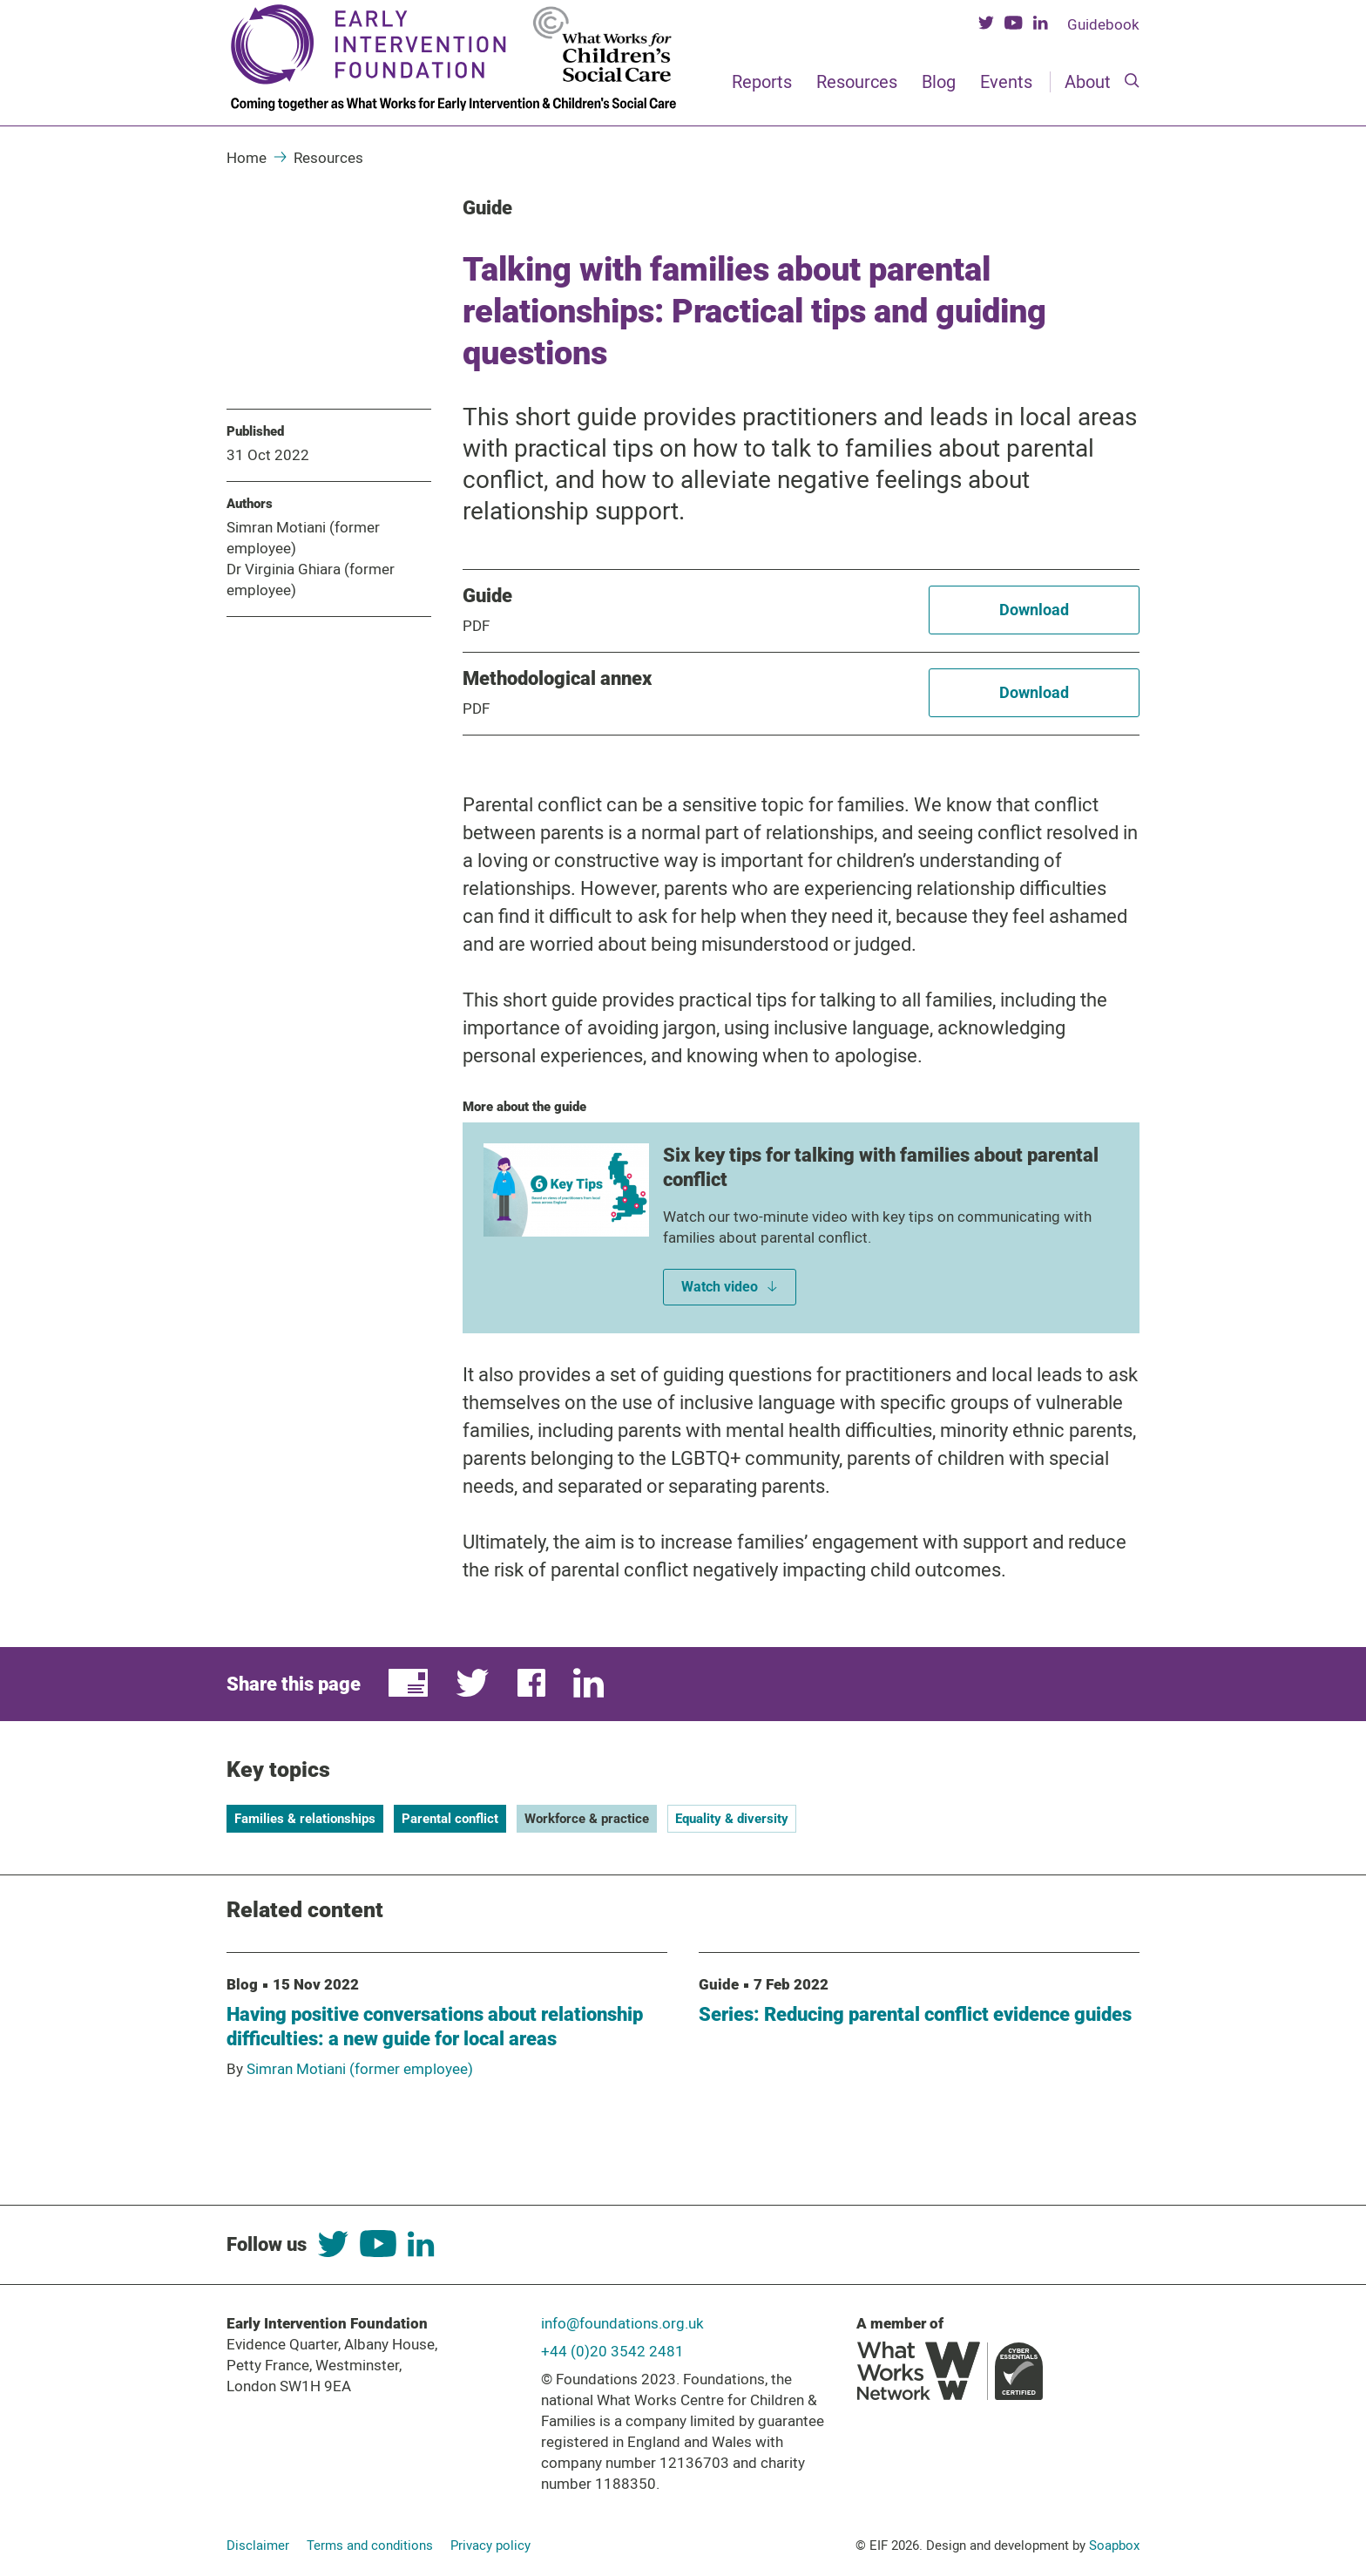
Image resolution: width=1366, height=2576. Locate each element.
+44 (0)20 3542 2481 (612, 2351)
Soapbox (1114, 2545)
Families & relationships (304, 1819)
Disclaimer (258, 2545)
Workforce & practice (586, 1819)
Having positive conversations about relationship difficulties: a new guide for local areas (435, 2026)
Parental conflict (450, 1819)
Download (1034, 609)
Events (1006, 81)
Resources (856, 81)
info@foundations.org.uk (622, 2323)
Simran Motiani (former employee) (303, 538)
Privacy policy (490, 2545)
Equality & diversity (731, 1819)
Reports (762, 81)
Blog (939, 81)
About (1088, 81)
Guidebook (1103, 24)
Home (247, 157)
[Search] (1132, 81)
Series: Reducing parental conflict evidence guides (915, 2014)
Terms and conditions (370, 2545)
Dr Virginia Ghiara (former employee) (311, 579)
